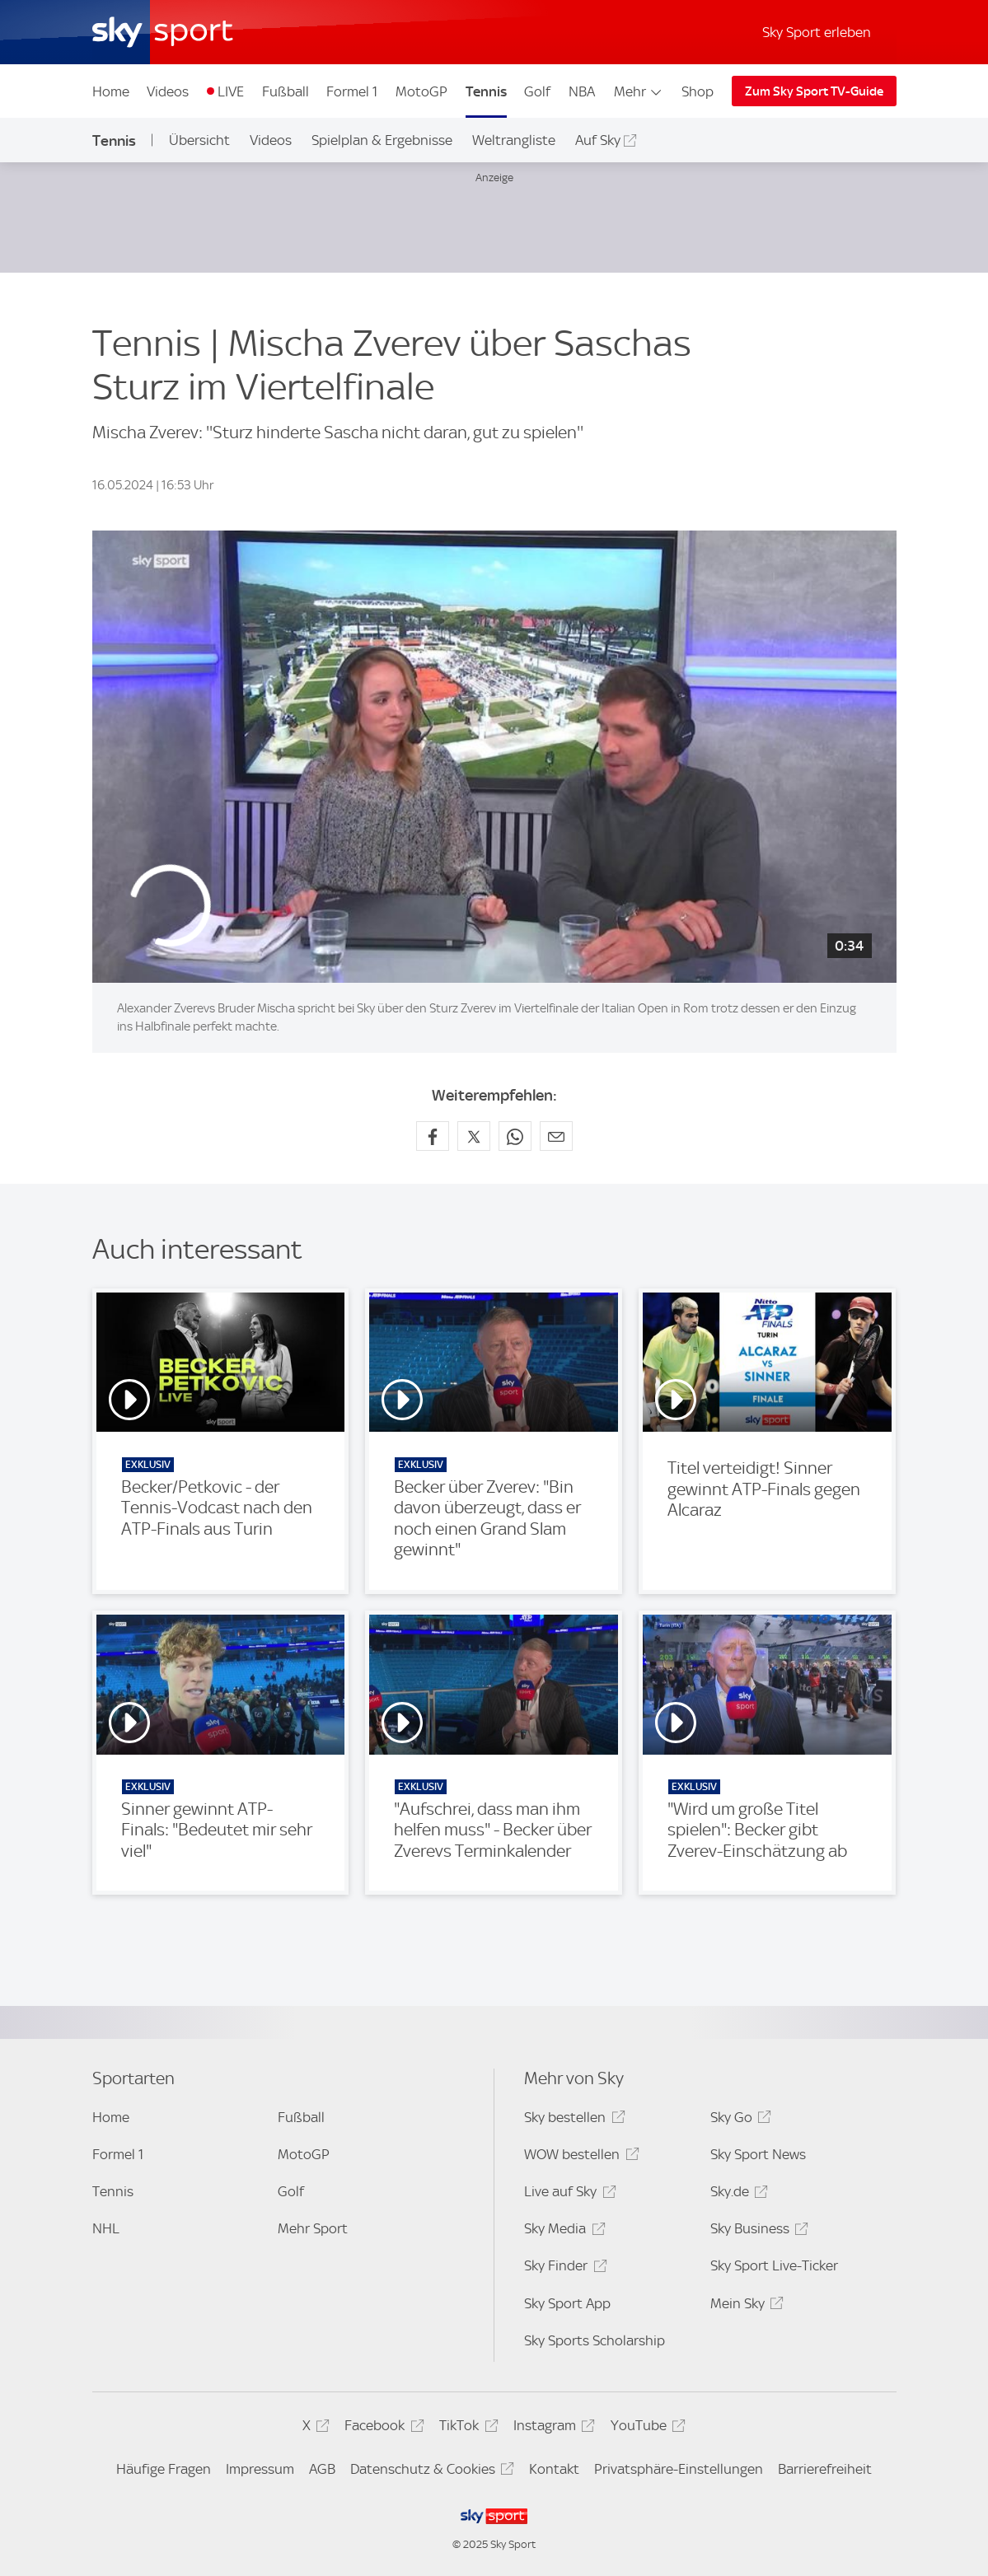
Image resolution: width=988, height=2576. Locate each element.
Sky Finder (563, 2268)
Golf (537, 91)
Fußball (285, 91)
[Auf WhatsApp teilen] (515, 1136)
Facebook (381, 2428)
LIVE (231, 91)
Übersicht (199, 140)
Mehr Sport (313, 2228)
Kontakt (554, 2469)
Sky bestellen (572, 2120)
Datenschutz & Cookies (429, 2472)
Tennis (486, 91)
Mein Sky (744, 2306)
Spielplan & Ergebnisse (381, 140)
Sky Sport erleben (816, 32)
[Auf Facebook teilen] (432, 1136)
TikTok (466, 2428)
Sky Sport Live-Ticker (774, 2265)
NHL (105, 2228)
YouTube (646, 2428)
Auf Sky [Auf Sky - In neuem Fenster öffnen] (597, 140)
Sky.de (736, 2194)
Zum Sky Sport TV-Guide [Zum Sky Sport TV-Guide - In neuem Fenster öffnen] (814, 91)
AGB (322, 2469)
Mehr (639, 91)
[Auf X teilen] (473, 1136)
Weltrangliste (513, 140)
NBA (582, 91)
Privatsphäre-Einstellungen (678, 2469)
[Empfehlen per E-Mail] (556, 1136)
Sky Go (738, 2120)
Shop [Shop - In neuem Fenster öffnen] (697, 91)
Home (110, 91)
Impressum (260, 2469)
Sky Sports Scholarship (594, 2340)
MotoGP (421, 91)
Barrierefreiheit (825, 2469)
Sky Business (756, 2231)
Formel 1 (351, 91)
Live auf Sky (567, 2194)
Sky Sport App (567, 2303)
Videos (168, 91)
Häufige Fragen (163, 2469)
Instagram (551, 2428)
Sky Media (562, 2231)
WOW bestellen (579, 2157)
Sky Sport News (758, 2154)
